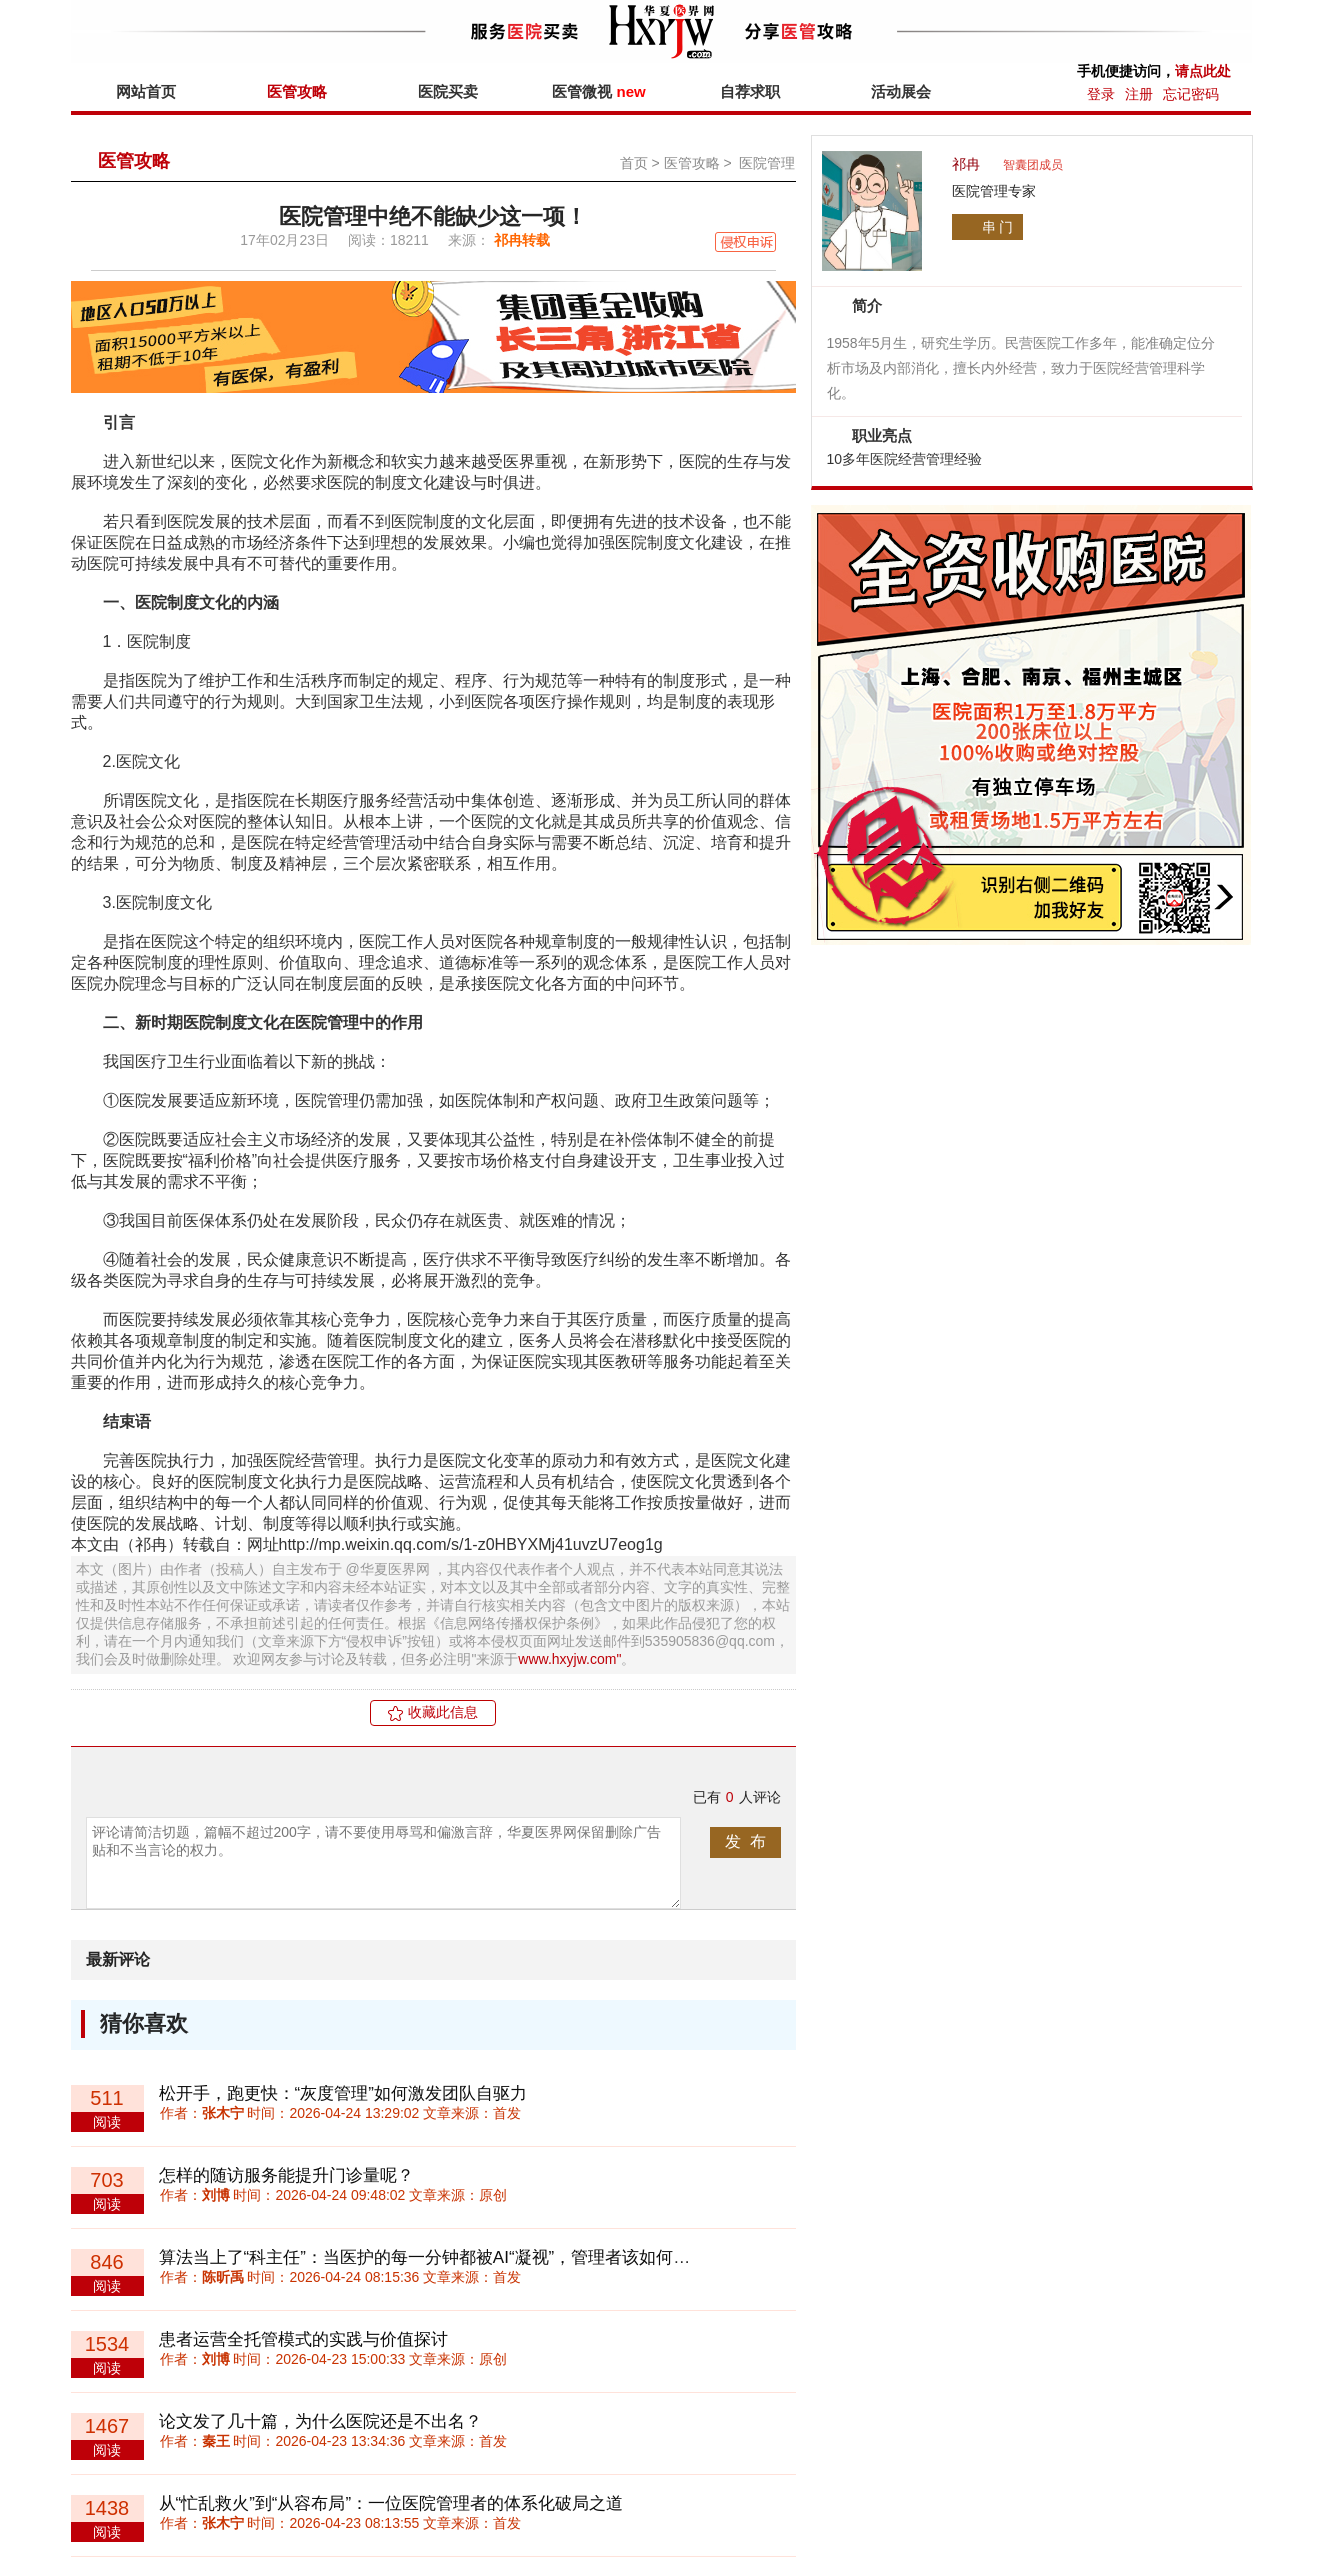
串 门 (998, 227)
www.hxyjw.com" (569, 1659)
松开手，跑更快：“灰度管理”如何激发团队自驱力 (343, 2093)
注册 (1139, 94)
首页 (634, 163)
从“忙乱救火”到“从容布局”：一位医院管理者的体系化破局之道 (391, 2503)
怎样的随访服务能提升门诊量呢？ (286, 2175)
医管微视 (598, 91)
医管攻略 (297, 91)
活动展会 (901, 91)
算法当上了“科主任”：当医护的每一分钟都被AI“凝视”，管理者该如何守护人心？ (459, 2257)
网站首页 (146, 91)
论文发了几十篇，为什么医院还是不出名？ (320, 2421)
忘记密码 (1191, 94)
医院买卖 (448, 91)
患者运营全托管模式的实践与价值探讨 (303, 2339)
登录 (1101, 94)
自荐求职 (750, 91)
